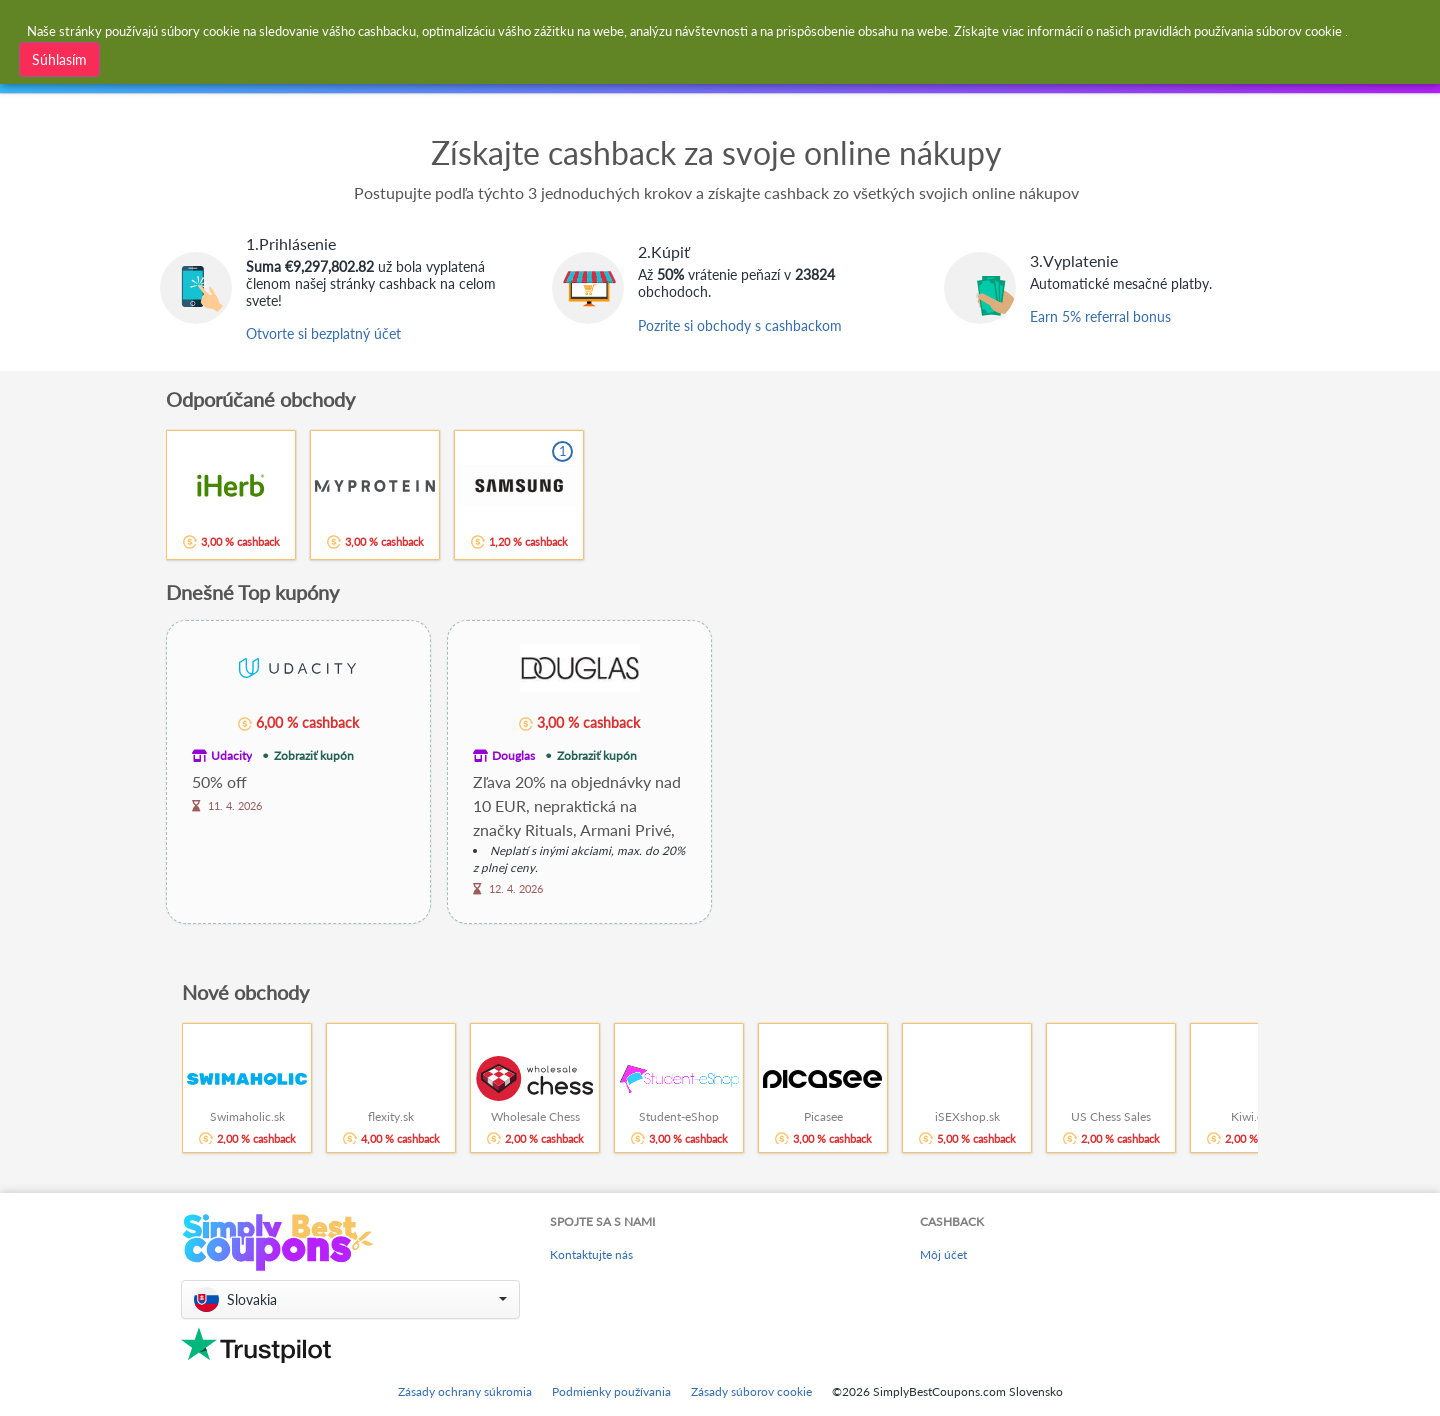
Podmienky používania (611, 1391)
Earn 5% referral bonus (1100, 316)
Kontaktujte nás (591, 1254)
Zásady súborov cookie (751, 1391)
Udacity (231, 755)
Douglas (513, 755)
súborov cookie (1299, 31)
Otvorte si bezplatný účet (323, 333)
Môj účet (943, 1254)
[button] (350, 1299)
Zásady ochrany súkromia (465, 1391)
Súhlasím (59, 59)
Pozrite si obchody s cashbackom (740, 325)
